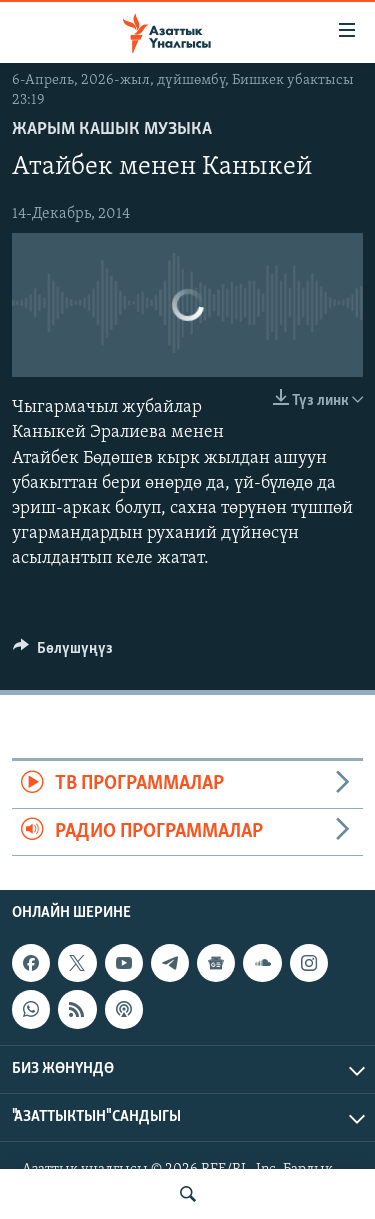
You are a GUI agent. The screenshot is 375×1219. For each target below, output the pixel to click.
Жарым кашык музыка (112, 129)
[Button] (63, 653)
